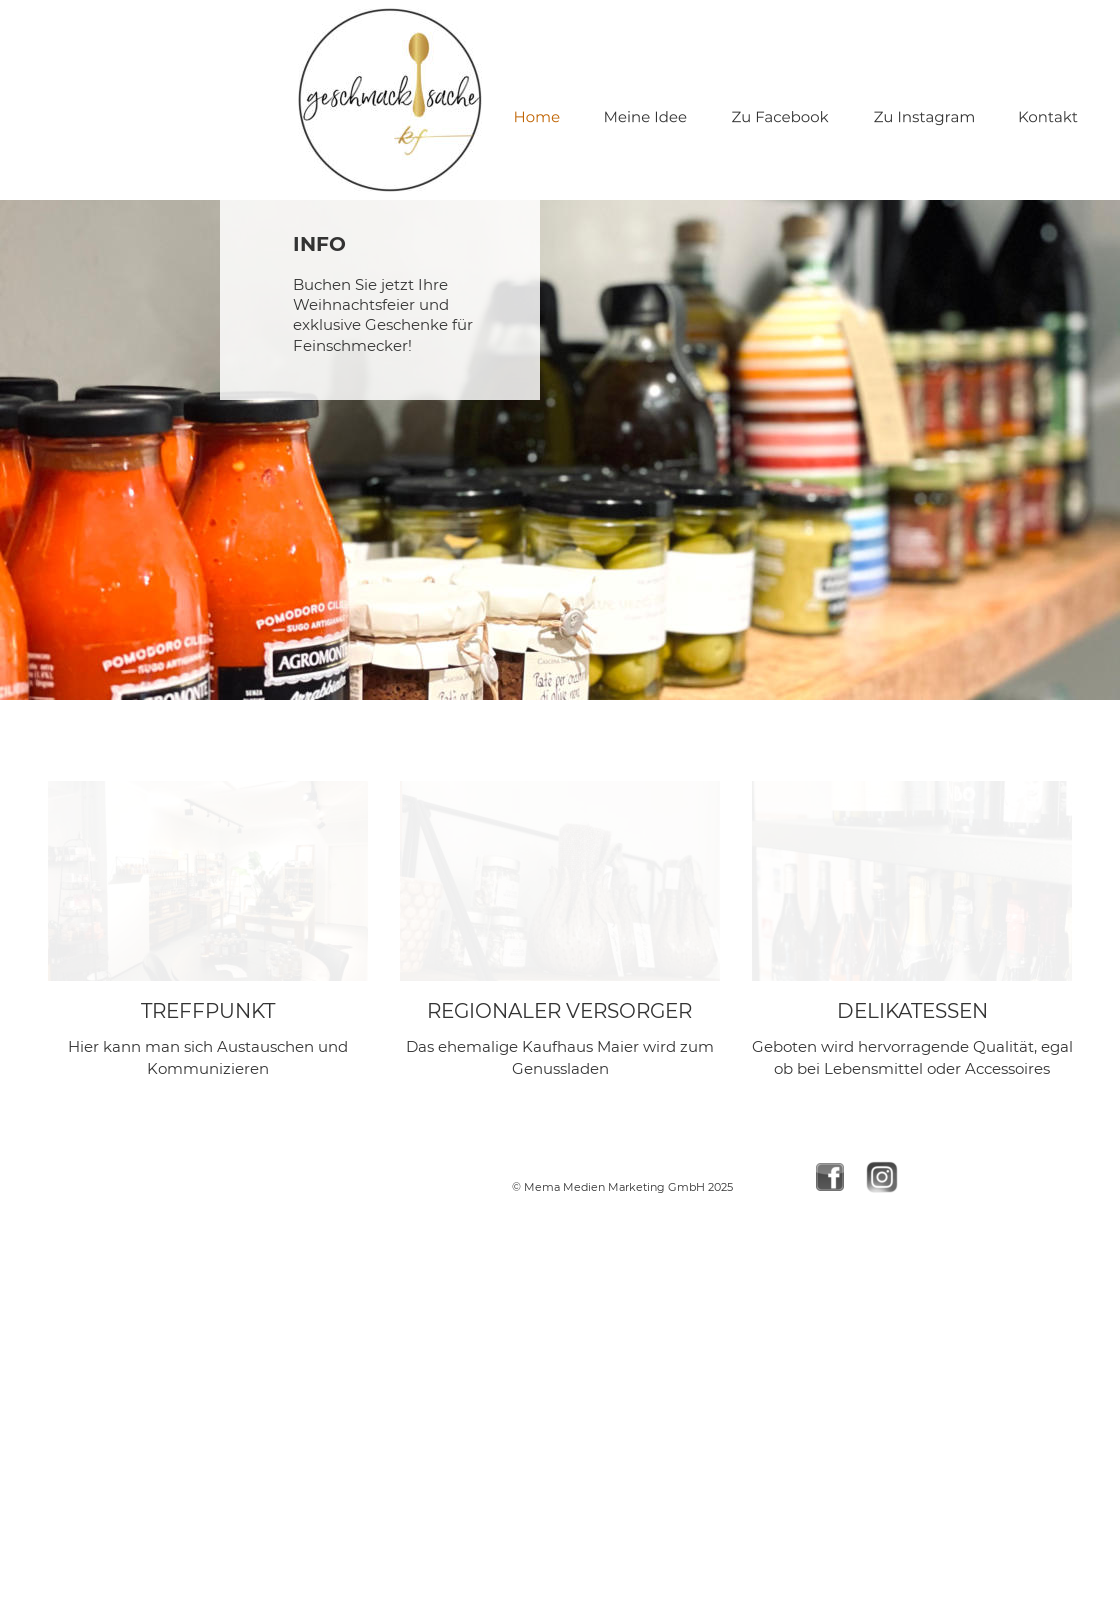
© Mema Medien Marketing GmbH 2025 (622, 1187)
